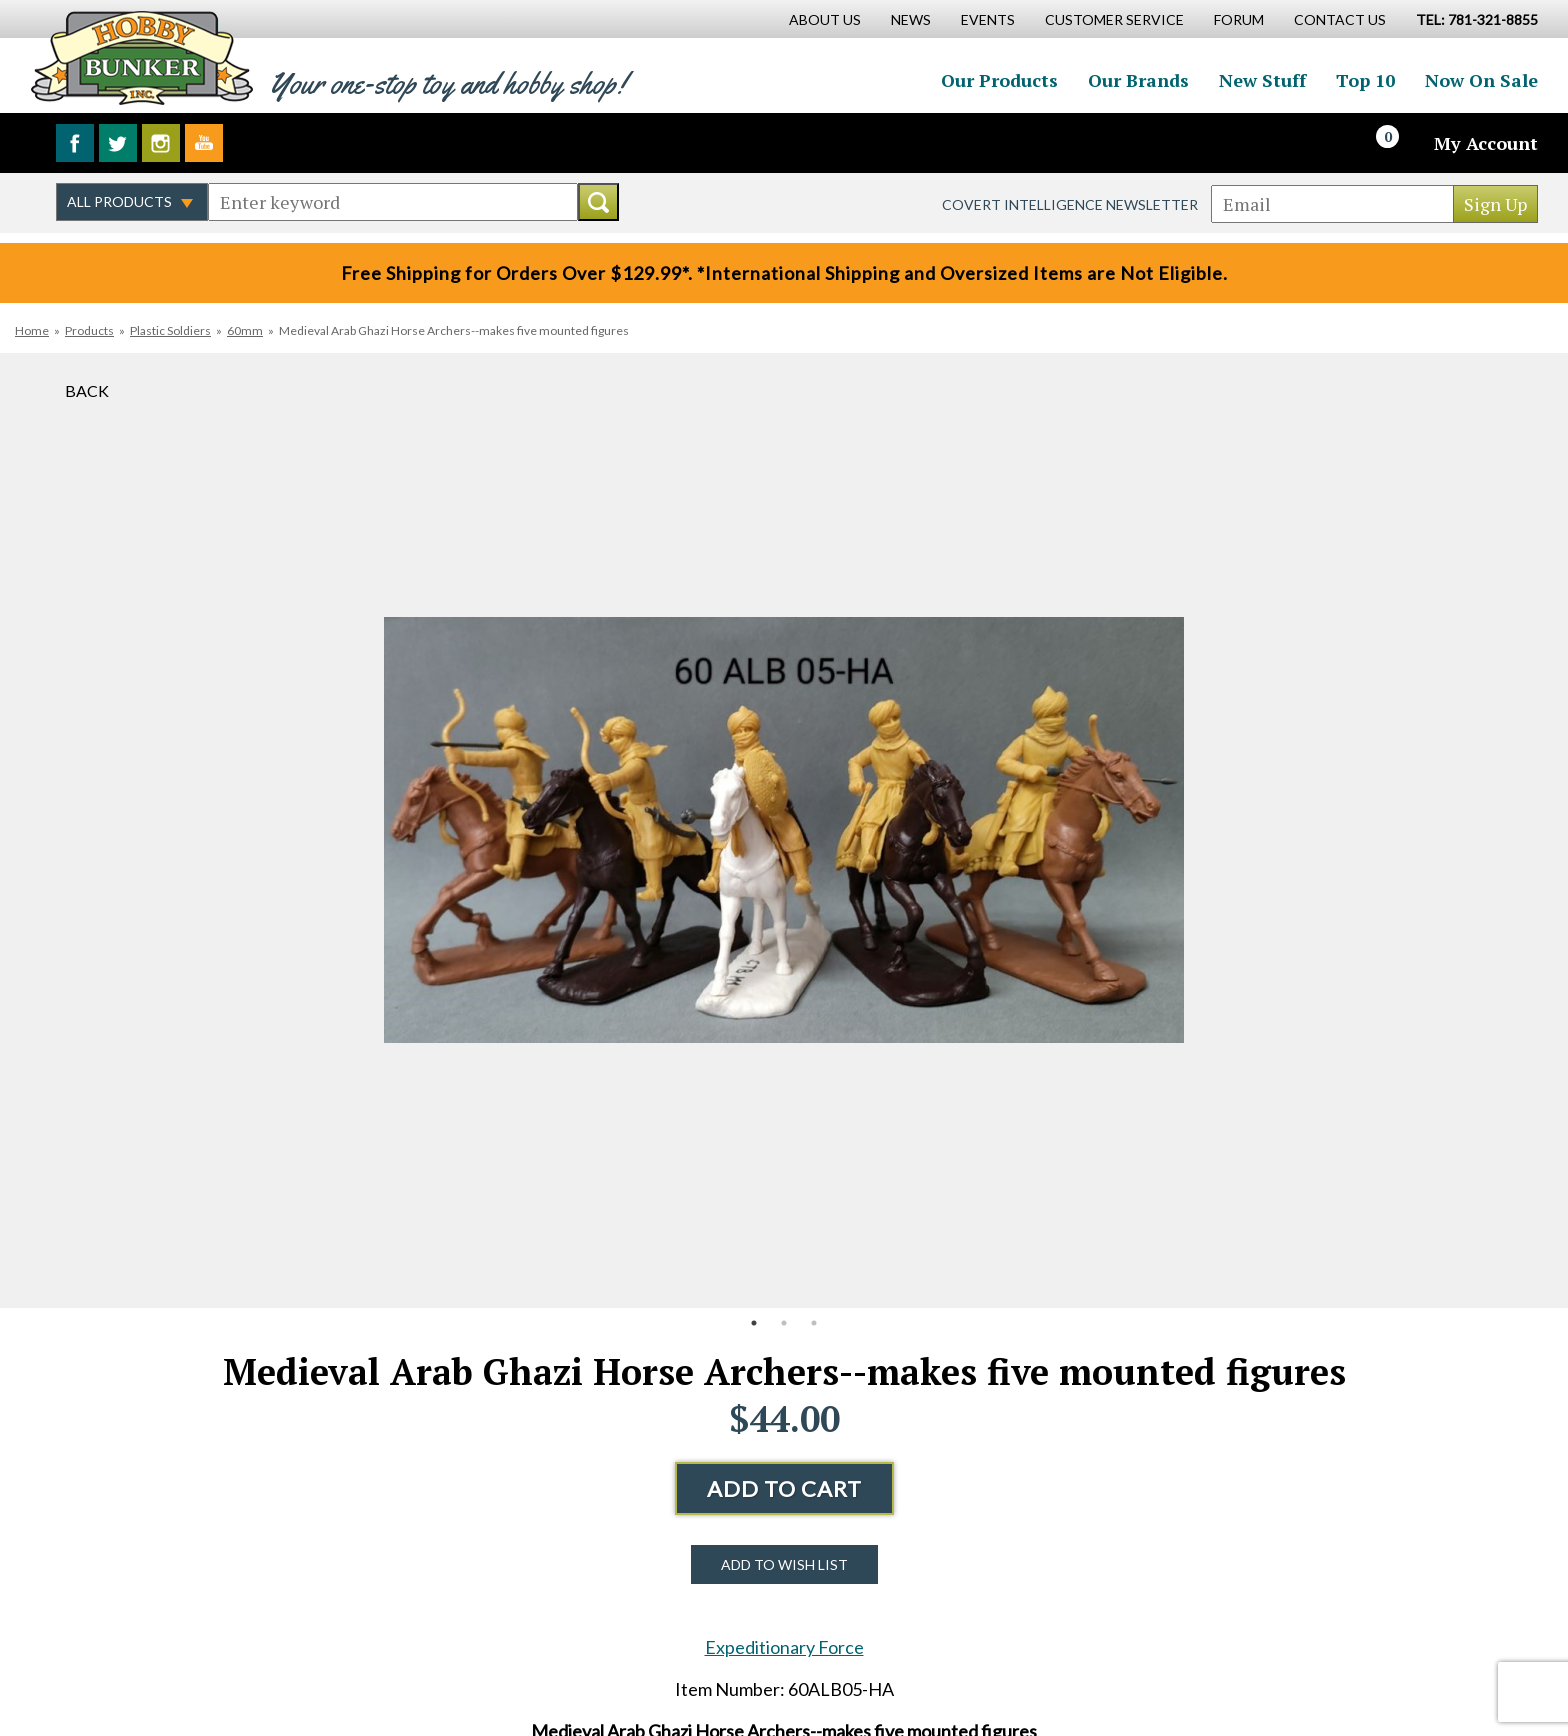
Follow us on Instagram (161, 143)
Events (988, 19)
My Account (1486, 143)
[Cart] (1399, 143)
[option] (784, 830)
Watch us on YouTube (204, 143)
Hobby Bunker (141, 57)
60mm (245, 330)
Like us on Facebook (75, 143)
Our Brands (1138, 80)
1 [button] (754, 1323)
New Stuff (1262, 80)
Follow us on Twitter (118, 143)
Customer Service (1114, 19)
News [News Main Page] (911, 19)
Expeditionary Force (784, 1647)
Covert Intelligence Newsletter (1070, 204)
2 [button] (784, 1323)
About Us (825, 19)
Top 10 (1365, 80)
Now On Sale (1481, 80)
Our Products (999, 80)
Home (32, 330)
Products (89, 330)
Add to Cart (784, 1488)
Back (87, 390)
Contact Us (1340, 19)
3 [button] (814, 1323)
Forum (1239, 19)
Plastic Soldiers (170, 330)
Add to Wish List (784, 1564)
